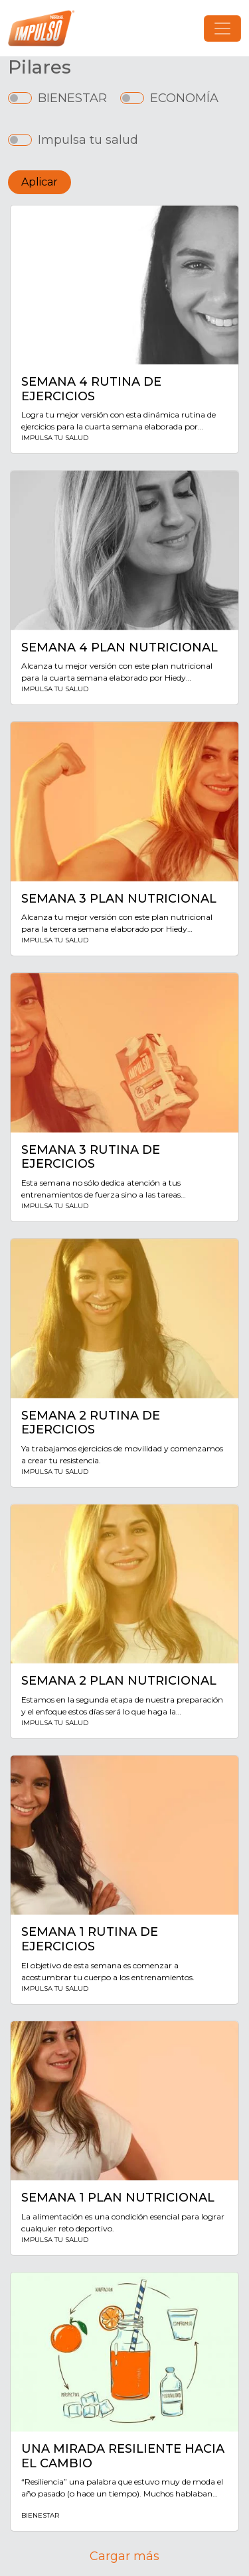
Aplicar (39, 182)
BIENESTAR (72, 98)
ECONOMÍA (184, 98)
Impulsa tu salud (88, 140)
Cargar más (124, 2556)
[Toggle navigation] (222, 28)
